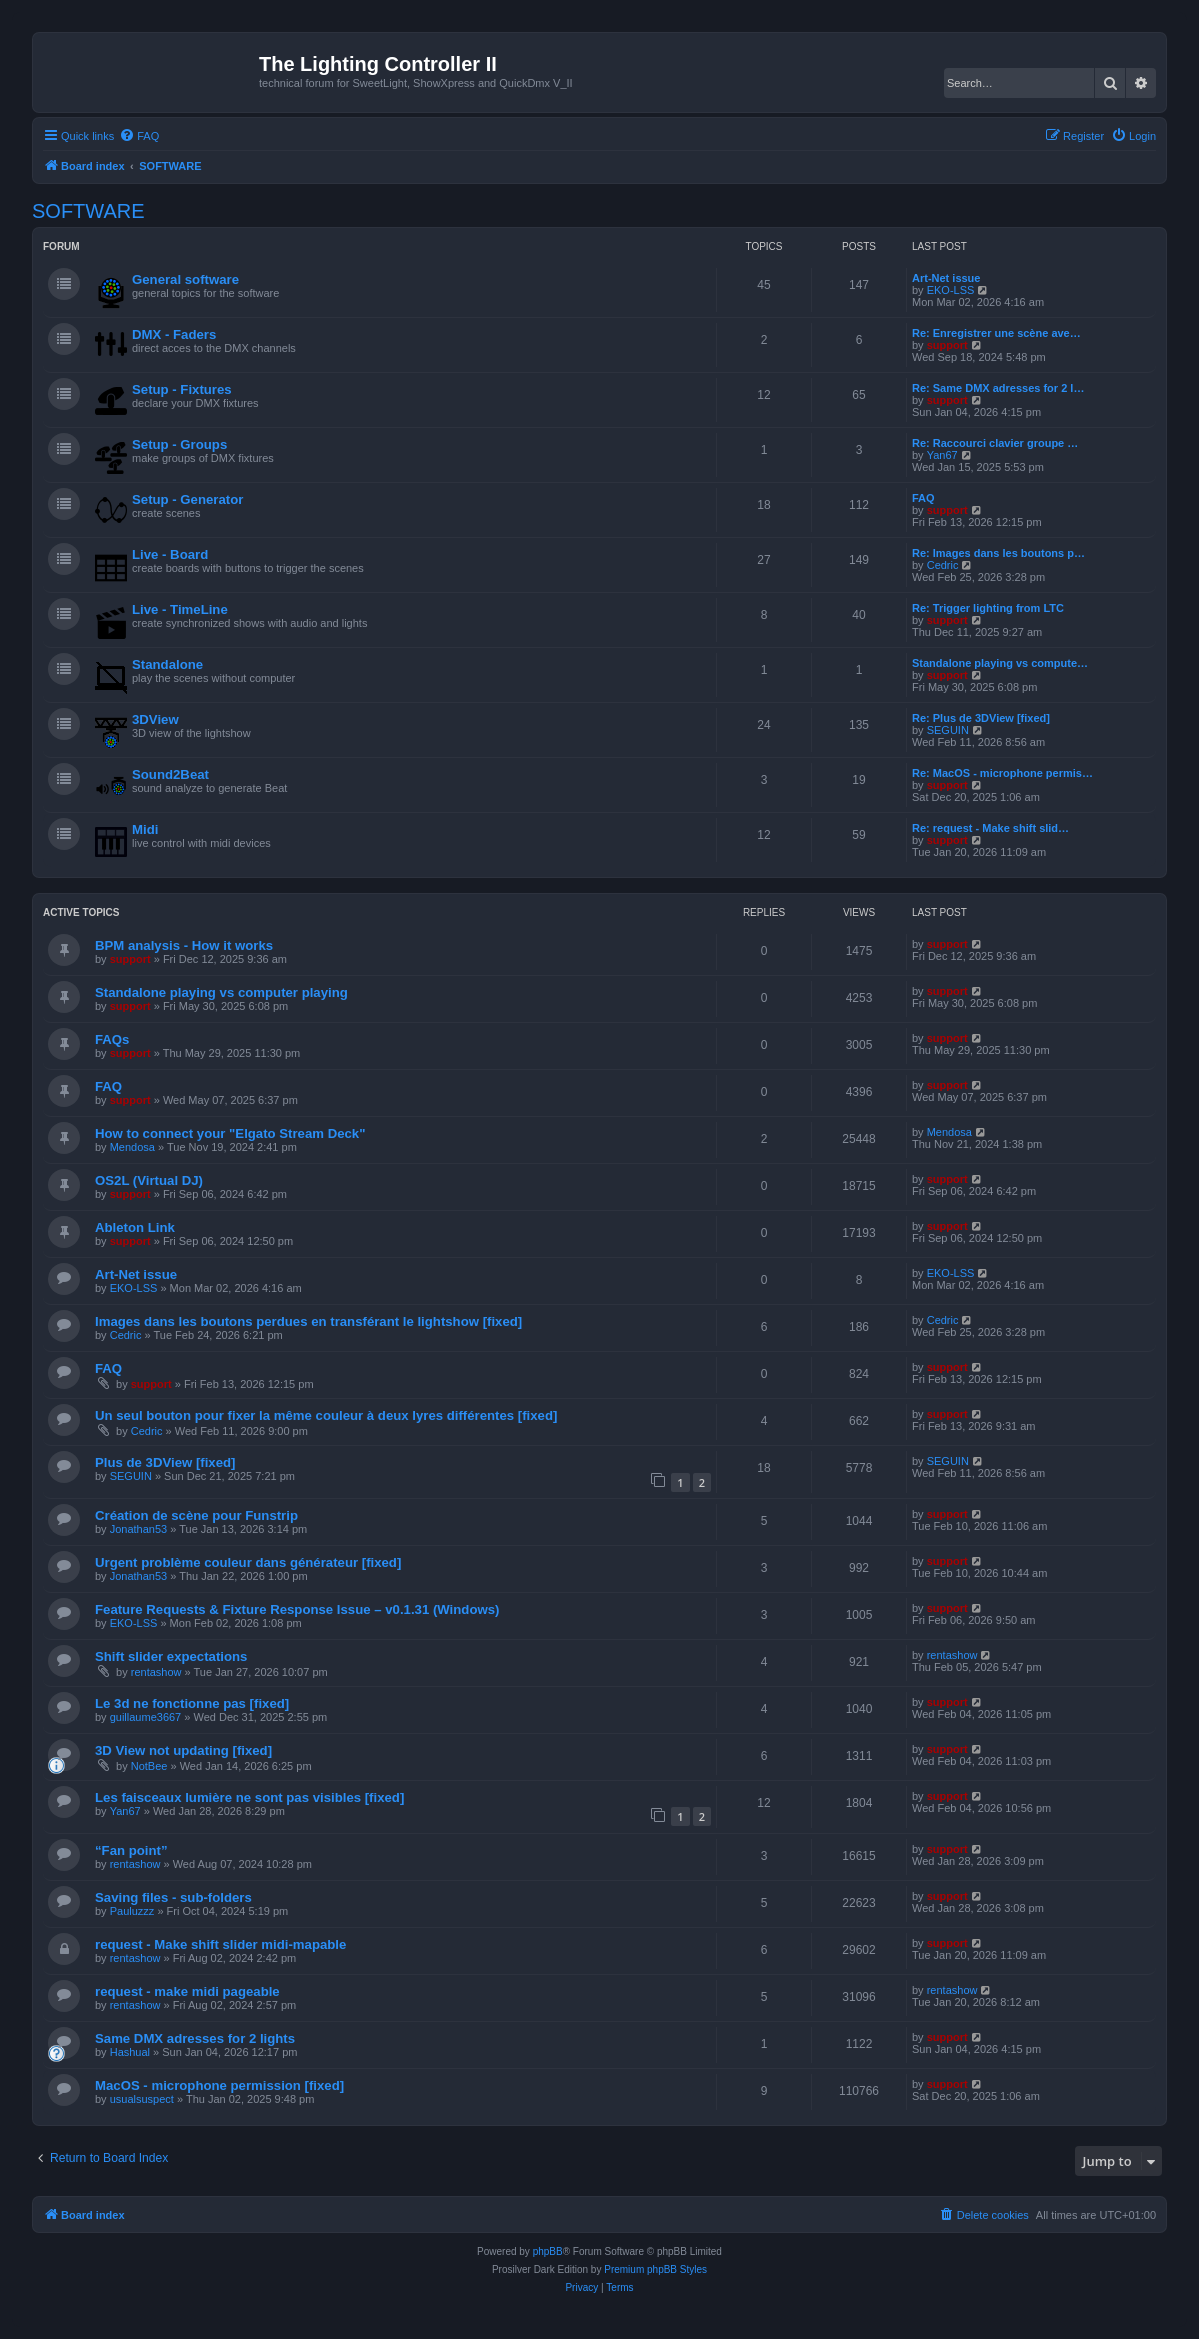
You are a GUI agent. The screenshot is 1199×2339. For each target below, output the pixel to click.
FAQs (112, 1039)
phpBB (548, 2251)
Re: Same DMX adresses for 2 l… (998, 388)
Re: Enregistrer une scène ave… (996, 333)
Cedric (943, 565)
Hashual (130, 2052)
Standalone (167, 664)
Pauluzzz (132, 1911)
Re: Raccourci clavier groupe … (995, 443)
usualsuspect (142, 2099)
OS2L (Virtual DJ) (149, 1180)
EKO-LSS (951, 290)
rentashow (156, 1672)
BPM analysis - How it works (184, 945)
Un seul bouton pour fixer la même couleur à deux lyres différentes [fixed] (326, 1415)
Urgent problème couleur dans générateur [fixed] (248, 1562)
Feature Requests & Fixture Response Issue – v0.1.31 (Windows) (297, 1609)
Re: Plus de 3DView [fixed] (981, 718)
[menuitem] (139, 136)
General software (185, 279)
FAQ (923, 498)
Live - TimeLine (180, 609)
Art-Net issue (946, 278)
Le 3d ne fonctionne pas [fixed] (192, 1703)
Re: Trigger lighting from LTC (988, 608)
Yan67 (942, 455)
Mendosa (132, 1147)
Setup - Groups (179, 444)
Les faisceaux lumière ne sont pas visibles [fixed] (249, 1797)
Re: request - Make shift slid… (990, 828)
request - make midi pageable (187, 1991)
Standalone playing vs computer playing (221, 992)
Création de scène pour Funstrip (196, 1515)
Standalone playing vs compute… (1000, 663)
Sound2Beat (170, 774)
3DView (155, 719)
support (947, 345)
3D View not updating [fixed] (183, 1750)
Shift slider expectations (171, 1656)
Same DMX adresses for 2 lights (195, 2038)
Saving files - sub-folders (173, 1897)
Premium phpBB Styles (655, 2269)
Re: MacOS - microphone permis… (1002, 773)
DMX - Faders (174, 334)
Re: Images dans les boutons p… (998, 553)
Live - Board (170, 554)
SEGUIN (948, 730)
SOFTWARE (88, 211)
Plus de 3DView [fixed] (165, 1462)
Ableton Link (135, 1227)
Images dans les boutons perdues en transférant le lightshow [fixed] (308, 1321)
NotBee (149, 1766)
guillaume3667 (146, 1717)
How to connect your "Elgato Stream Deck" (230, 1133)
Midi (145, 829)
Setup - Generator (187, 499)
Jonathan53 (139, 1529)
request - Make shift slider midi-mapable (220, 1944)
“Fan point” (131, 1850)
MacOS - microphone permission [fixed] (219, 2085)
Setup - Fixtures (182, 389)
